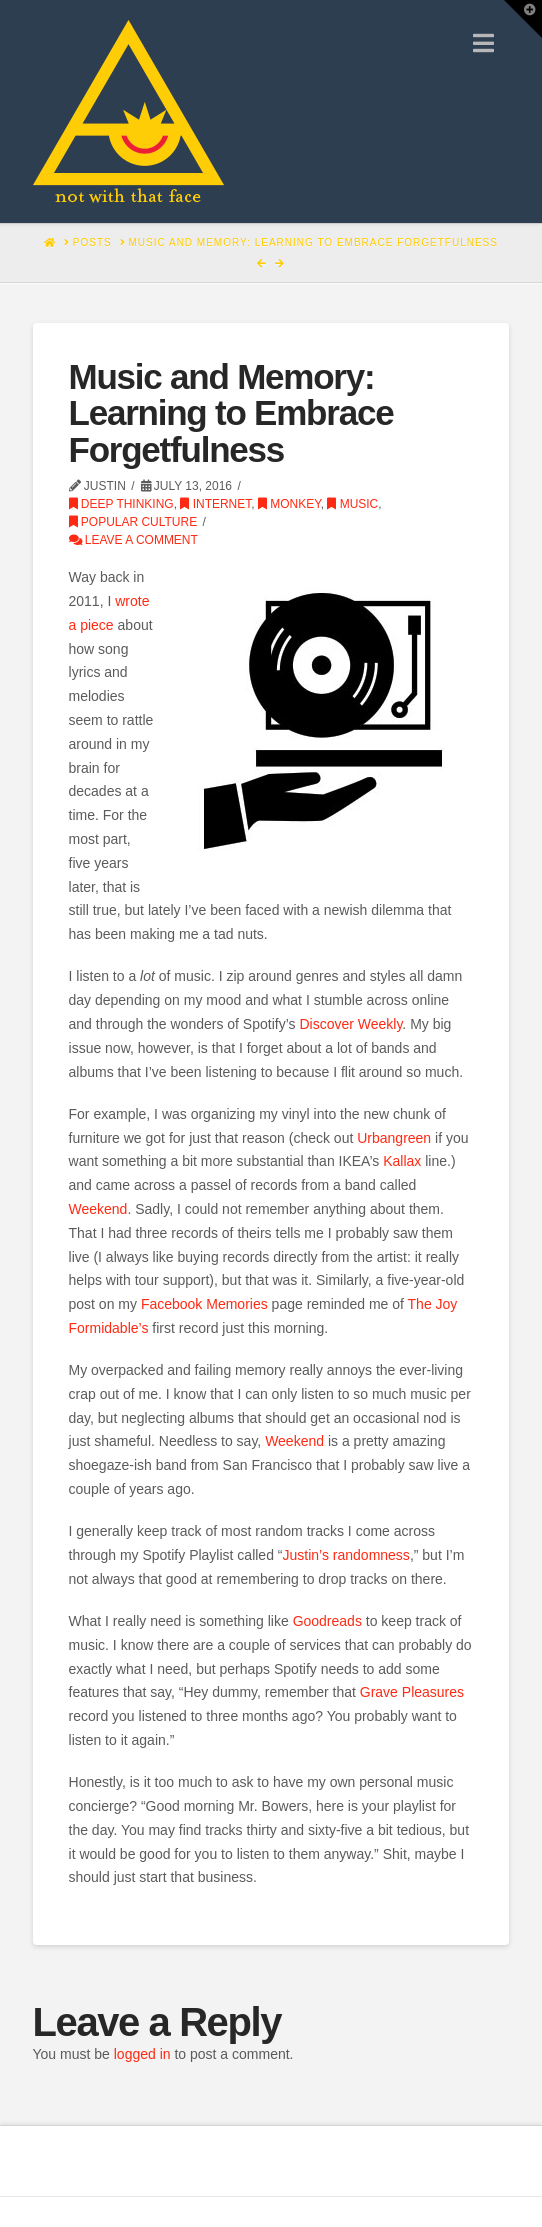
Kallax (402, 1161)
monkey (289, 504)
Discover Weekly (350, 1024)
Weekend (98, 1209)
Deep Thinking (121, 504)
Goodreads (327, 1621)
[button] (483, 43)
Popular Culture (133, 522)
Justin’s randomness (346, 1555)
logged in (142, 2054)
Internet (215, 504)
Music (352, 504)
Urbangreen (394, 1138)
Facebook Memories (204, 1304)
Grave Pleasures (412, 1692)
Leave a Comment (133, 540)
